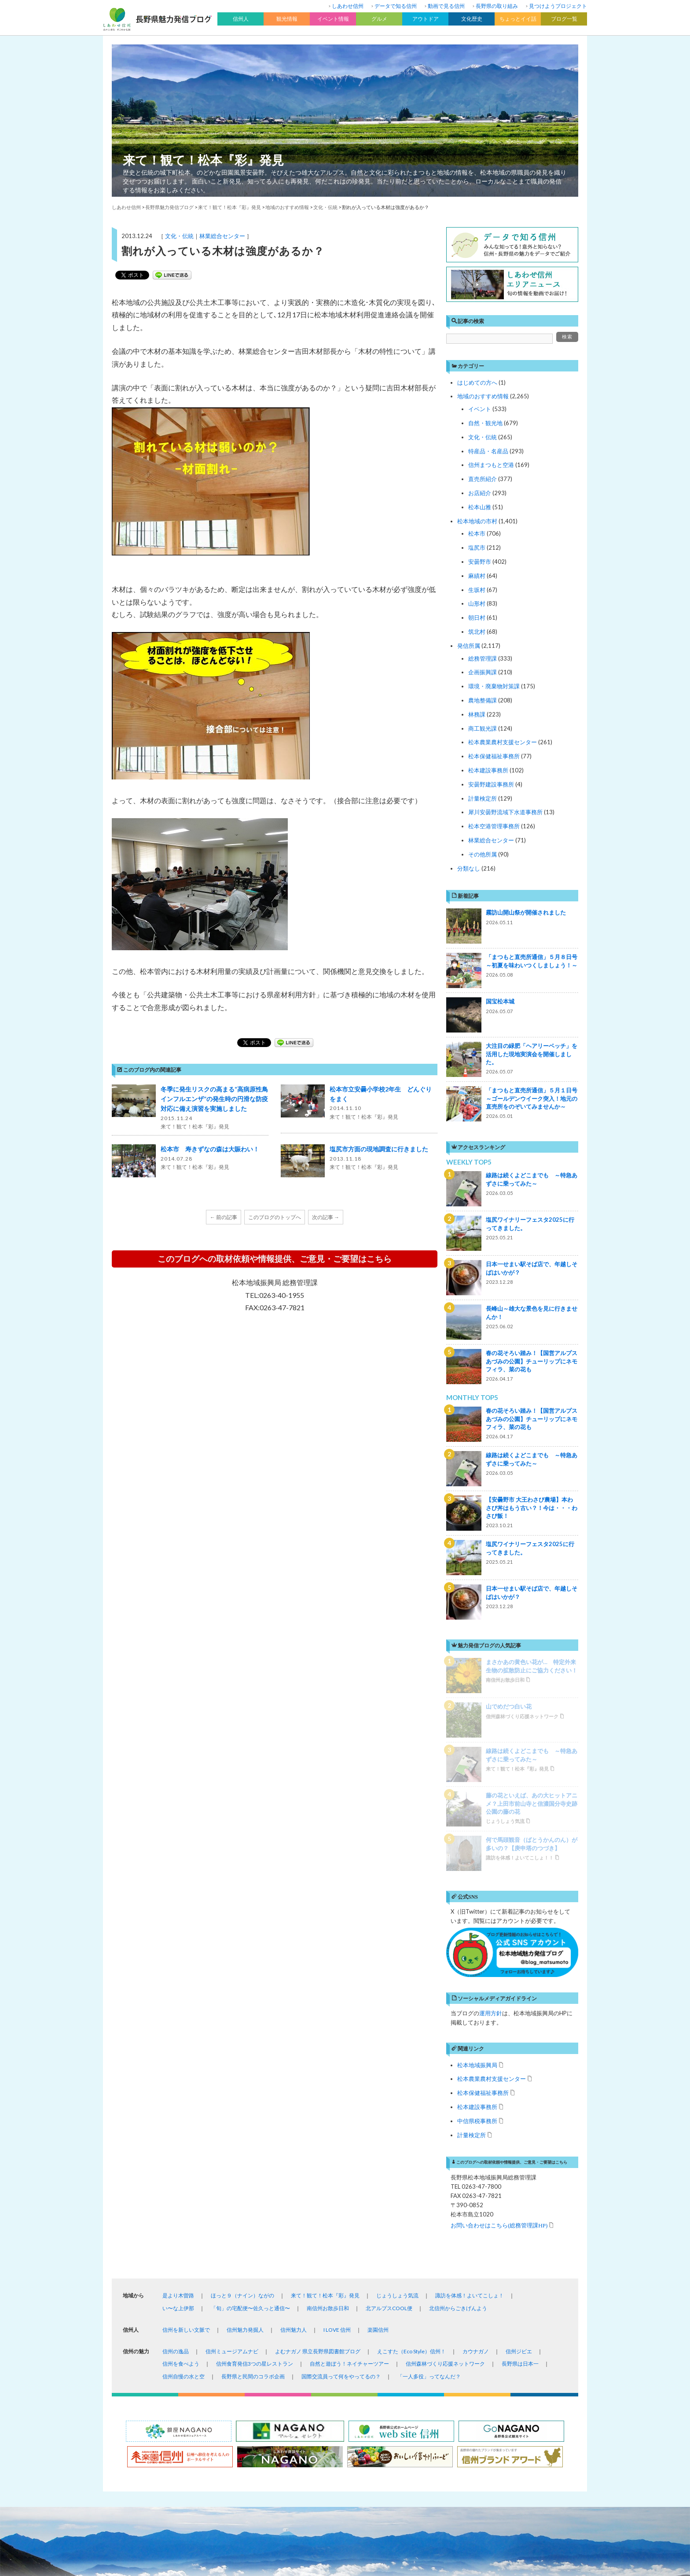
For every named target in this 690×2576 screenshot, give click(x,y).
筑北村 (476, 631)
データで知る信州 (395, 6)
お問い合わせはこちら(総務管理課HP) (499, 2003)
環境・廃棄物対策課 (494, 686)
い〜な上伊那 (178, 2086)
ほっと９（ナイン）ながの (242, 2073)
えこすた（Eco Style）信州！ (411, 2129)
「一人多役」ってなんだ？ (429, 2154)
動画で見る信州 (446, 6)
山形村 (476, 603)
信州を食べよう (180, 2142)
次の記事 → (325, 1217)
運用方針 (490, 1791)
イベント (479, 408)
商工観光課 (482, 728)
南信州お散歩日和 (328, 2086)
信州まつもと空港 (491, 464)
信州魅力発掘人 (245, 2108)
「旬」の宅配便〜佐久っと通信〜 (250, 2086)
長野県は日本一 (520, 2142)
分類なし (468, 868)
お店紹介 (479, 492)
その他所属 (482, 854)
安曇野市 (479, 561)
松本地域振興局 (477, 1843)
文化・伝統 (179, 235)
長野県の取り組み (497, 6)
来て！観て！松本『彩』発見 (203, 159)
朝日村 (476, 617)
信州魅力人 (293, 2108)
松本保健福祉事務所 (494, 756)
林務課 (476, 714)
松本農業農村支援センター (502, 742)
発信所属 (468, 645)
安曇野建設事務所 (491, 784)
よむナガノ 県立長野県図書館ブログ (317, 2129)
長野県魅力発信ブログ (169, 207)
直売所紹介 (482, 478)
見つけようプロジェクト (558, 6)
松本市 (476, 533)
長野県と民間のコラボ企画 (253, 2154)
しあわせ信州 (347, 6)
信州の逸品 (175, 2129)
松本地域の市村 (477, 521)
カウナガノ (475, 2129)
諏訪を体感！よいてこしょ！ (469, 2073)
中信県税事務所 (477, 1899)
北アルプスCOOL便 (389, 2086)
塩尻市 (476, 547)
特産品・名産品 (488, 451)
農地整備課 (482, 700)
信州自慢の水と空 (183, 2154)
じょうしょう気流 (397, 2073)
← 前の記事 (223, 1217)
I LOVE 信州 (337, 2108)
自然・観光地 (485, 422)
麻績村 (476, 575)
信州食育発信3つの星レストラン (254, 2142)
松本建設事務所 (488, 770)
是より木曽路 (178, 2073)
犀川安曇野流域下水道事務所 (505, 812)
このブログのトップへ (274, 1217)
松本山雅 (479, 507)
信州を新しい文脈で (186, 2108)
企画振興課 (482, 672)
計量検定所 (482, 798)
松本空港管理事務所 (494, 826)
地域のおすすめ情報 (483, 396)
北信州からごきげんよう (458, 2086)
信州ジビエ (519, 2129)
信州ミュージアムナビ (232, 2129)
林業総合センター (222, 235)
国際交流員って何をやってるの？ (341, 2154)
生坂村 (476, 589)
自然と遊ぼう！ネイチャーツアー (349, 2142)
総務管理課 (482, 658)
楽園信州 (378, 2108)
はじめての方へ (477, 382)
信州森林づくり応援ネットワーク (445, 2142)
